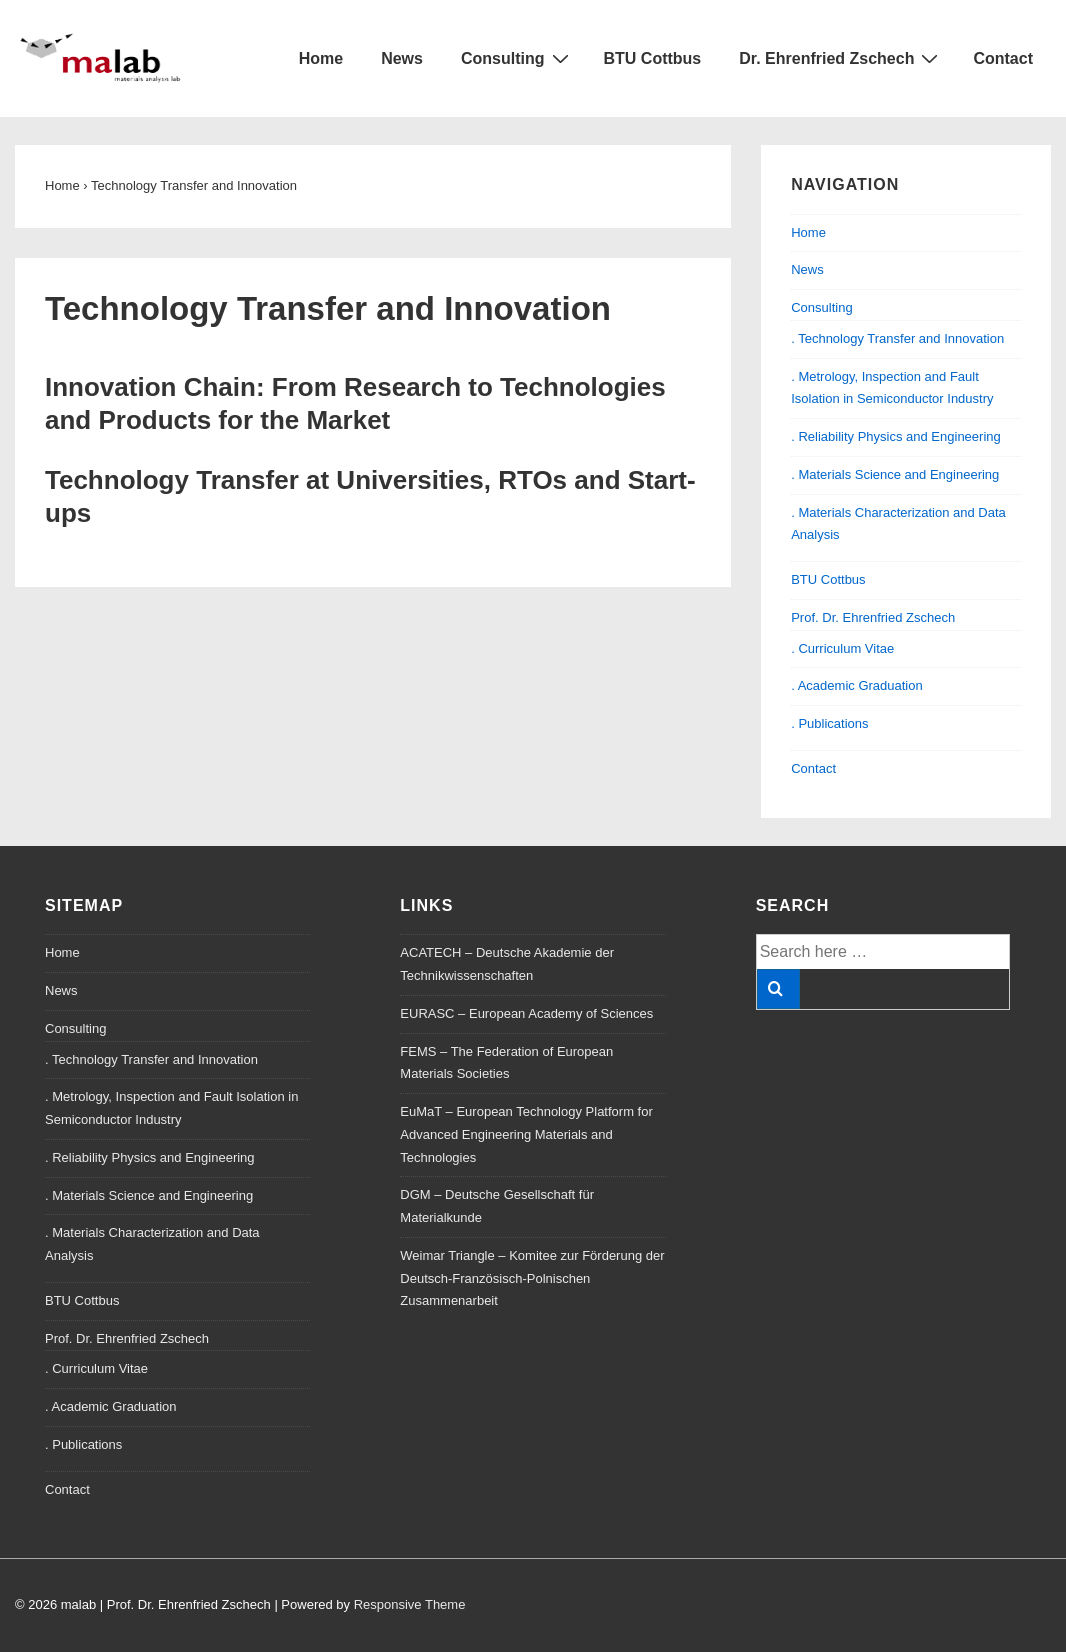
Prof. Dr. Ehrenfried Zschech (873, 617)
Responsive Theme (410, 1604)
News (402, 58)
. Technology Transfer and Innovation (897, 338)
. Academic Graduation (857, 685)
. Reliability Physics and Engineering (896, 436)
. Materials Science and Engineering (895, 474)
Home (321, 58)
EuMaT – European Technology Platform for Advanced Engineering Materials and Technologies (526, 1134)
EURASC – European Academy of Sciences (526, 1013)
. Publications (829, 723)
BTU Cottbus (653, 58)
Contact (1003, 58)
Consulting (517, 58)
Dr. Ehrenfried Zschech (841, 58)
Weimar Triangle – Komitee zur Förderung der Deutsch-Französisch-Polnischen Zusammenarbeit (532, 1278)
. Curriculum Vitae (842, 648)
